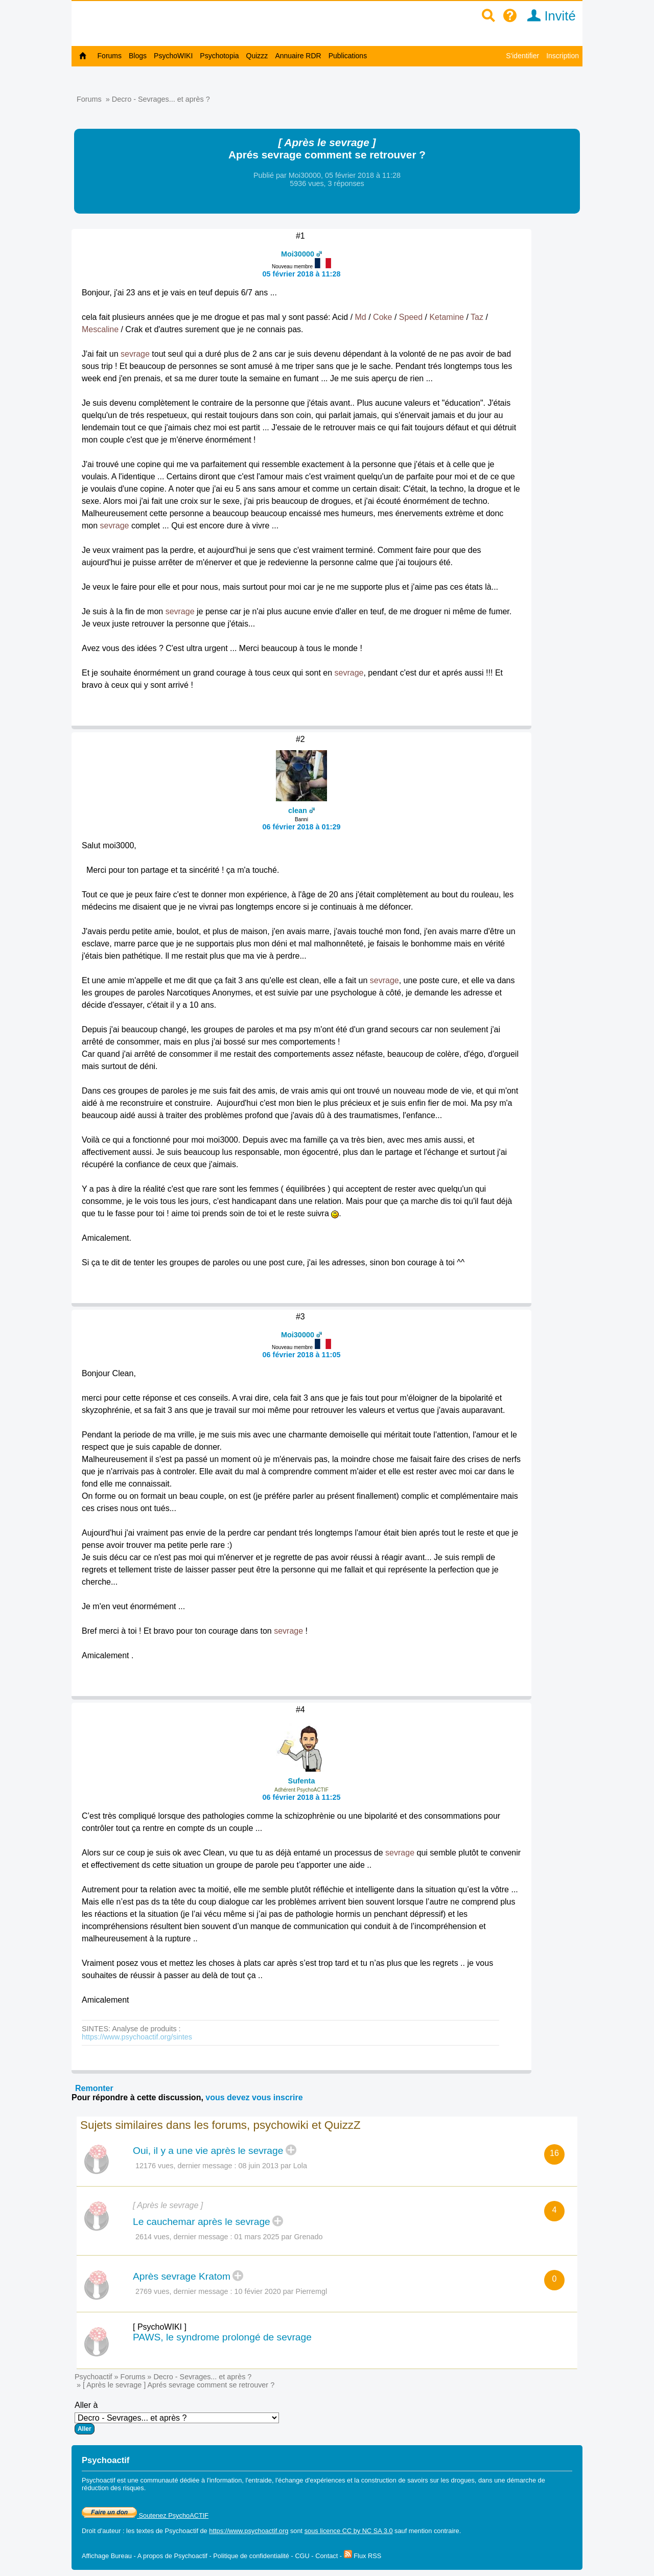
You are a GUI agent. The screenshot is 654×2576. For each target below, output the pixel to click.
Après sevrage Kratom (181, 2276)
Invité (548, 16)
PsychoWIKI (173, 56)
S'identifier (522, 56)
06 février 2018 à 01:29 (302, 827)
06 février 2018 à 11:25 (302, 1797)
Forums (110, 56)
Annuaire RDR (298, 56)
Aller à (177, 2417)
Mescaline (100, 329)
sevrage (135, 354)
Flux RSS (363, 2556)
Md (360, 317)
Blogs (138, 56)
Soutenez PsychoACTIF (145, 2515)
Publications (348, 56)
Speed (411, 317)
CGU (302, 2556)
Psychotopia (219, 56)
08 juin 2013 (258, 2166)
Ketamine (446, 317)
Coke (382, 317)
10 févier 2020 (258, 2291)
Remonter (94, 2088)
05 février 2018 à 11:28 (302, 274)
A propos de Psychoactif (172, 2556)
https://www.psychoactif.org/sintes (137, 2037)
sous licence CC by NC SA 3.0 (349, 2531)
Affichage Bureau (107, 2556)
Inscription (562, 56)
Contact (326, 2556)
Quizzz (257, 56)
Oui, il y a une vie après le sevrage (208, 2150)
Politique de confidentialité (251, 2556)
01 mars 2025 (257, 2237)
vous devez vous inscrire (253, 2097)
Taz (477, 317)
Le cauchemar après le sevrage (201, 2221)
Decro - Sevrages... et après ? (161, 99)
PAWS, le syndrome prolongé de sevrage (222, 2337)
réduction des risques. (114, 2488)
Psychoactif (93, 2377)
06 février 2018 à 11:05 (302, 1355)
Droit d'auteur (101, 2531)
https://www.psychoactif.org (248, 2531)
